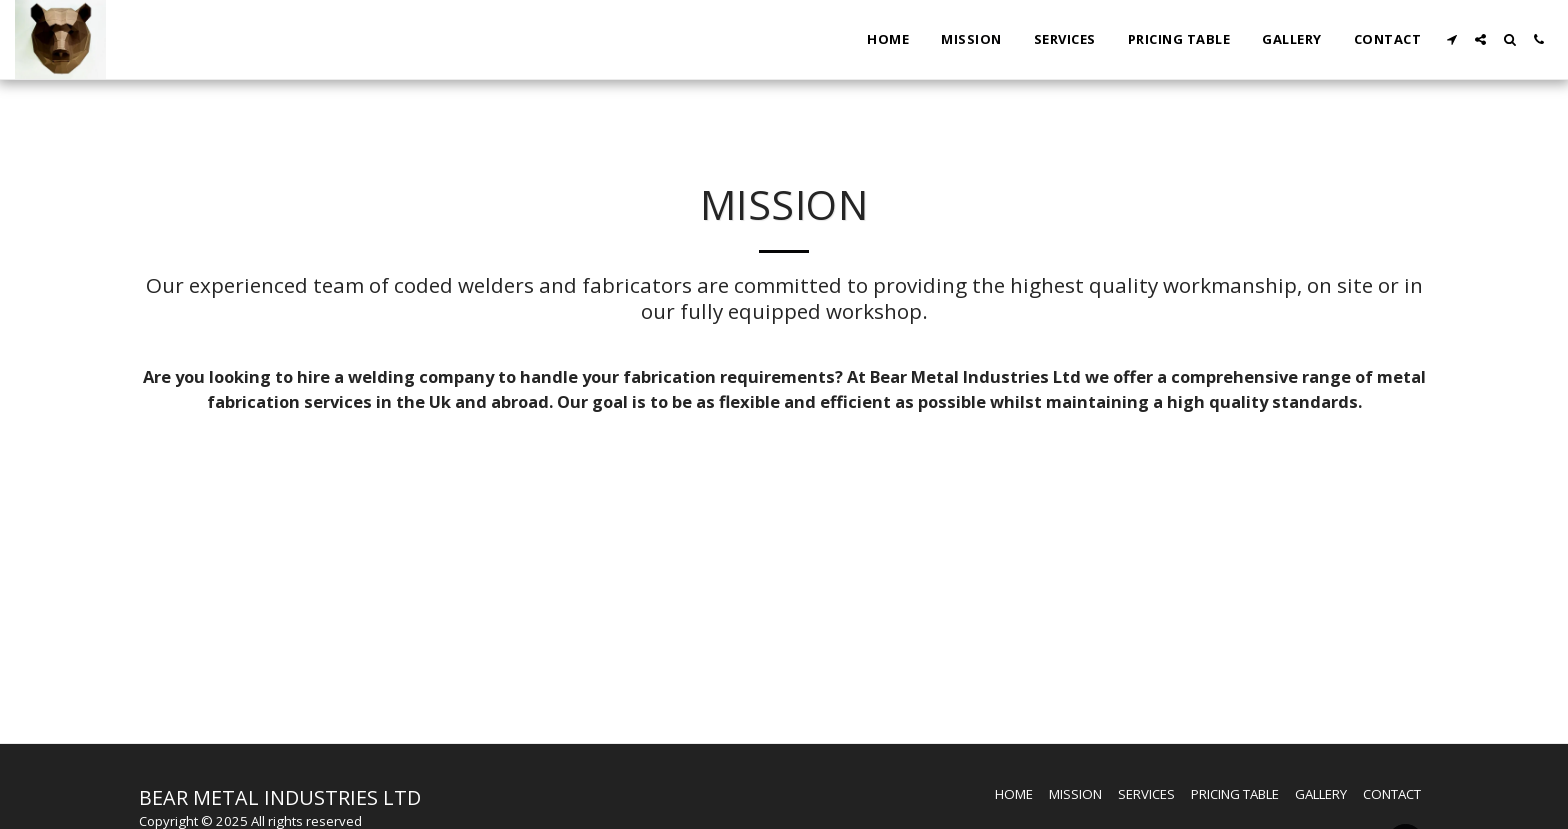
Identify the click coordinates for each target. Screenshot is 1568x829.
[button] (1451, 39)
